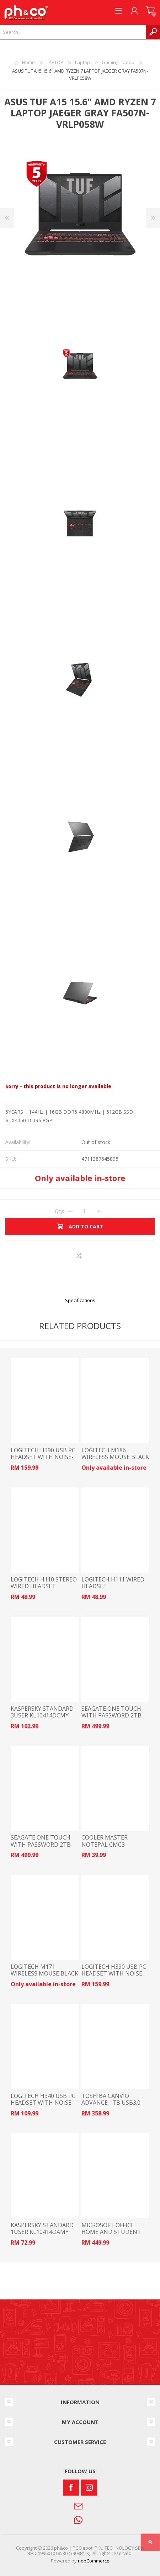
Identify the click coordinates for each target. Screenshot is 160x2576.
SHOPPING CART (150, 11)
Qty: (59, 1210)
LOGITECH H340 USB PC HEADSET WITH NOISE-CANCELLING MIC (43, 2103)
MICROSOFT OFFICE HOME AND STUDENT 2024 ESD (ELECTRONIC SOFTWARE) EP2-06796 (112, 2235)
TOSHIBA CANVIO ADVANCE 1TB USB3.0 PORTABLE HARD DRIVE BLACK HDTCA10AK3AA (113, 2106)
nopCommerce (94, 2560)
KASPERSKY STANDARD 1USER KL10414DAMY (42, 2228)
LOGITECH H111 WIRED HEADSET (112, 1583)
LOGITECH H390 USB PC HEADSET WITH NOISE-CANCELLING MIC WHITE (44, 1457)
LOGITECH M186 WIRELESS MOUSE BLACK (115, 1453)
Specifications (80, 1300)
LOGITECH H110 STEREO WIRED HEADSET (44, 1583)
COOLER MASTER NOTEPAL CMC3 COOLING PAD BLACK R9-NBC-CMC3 (115, 1848)
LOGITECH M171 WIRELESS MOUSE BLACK (44, 1970)
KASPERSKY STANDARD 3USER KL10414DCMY (42, 1712)
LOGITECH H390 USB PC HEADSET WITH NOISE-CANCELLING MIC (113, 1973)
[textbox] (73, 32)
